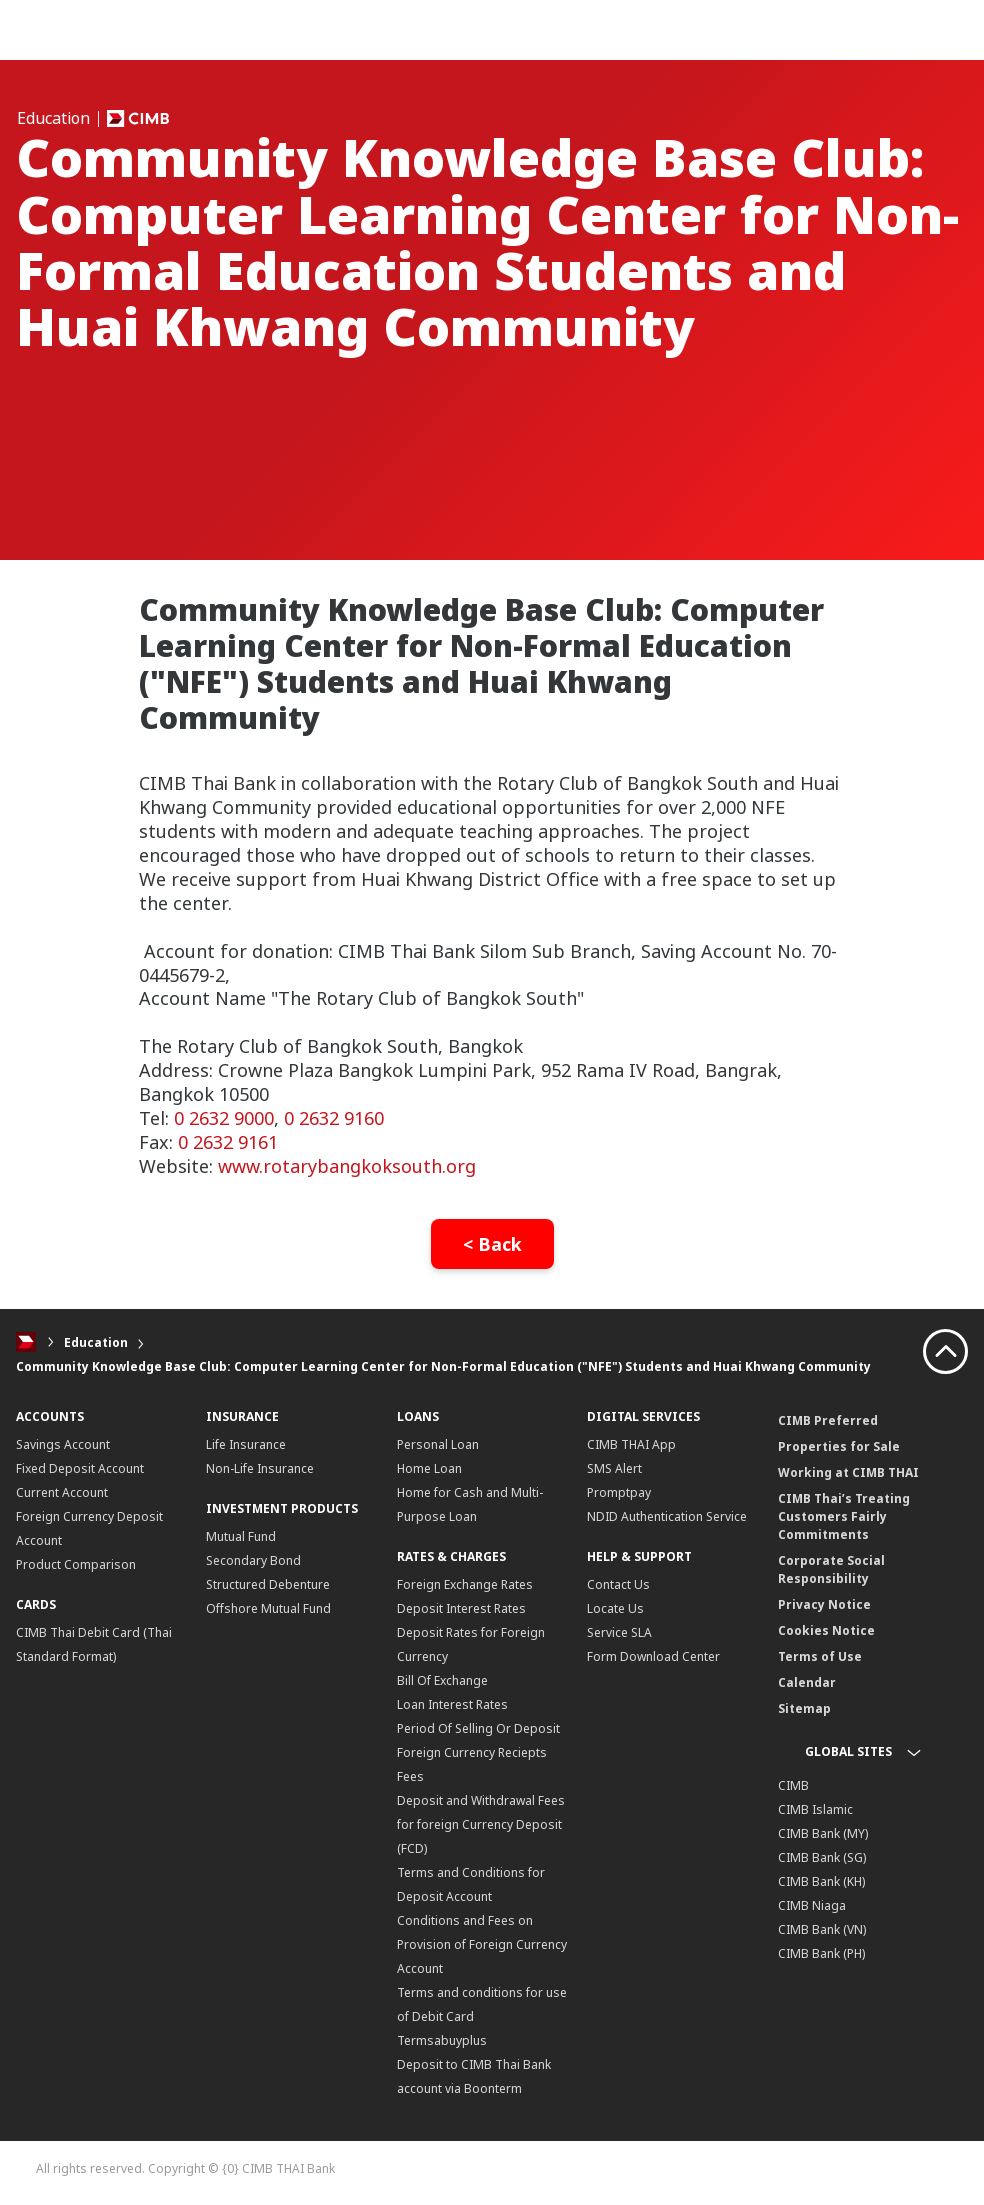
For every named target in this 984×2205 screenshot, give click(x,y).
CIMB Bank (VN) (822, 1929)
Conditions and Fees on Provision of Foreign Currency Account (482, 1944)
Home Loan (429, 1468)
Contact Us (618, 1584)
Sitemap (804, 1708)
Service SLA (619, 1632)
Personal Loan (438, 1444)
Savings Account (63, 1444)
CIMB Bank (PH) (821, 1953)
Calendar (807, 1682)
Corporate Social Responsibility (831, 1569)
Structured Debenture (268, 1584)
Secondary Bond (253, 1560)
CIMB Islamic (815, 1809)
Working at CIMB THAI (848, 1472)
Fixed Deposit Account (80, 1468)
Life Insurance (246, 1444)
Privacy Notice (824, 1604)
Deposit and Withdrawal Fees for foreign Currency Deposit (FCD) (481, 1824)
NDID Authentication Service (667, 1516)
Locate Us (615, 1608)
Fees (410, 1776)
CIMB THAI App (631, 1444)
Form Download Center (653, 1656)
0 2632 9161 (230, 1142)
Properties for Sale (839, 1446)
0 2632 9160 (334, 1118)
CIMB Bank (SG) (822, 1857)
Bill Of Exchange (442, 1680)
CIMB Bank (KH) (821, 1881)
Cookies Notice (826, 1630)
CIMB (793, 1785)
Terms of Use (820, 1656)
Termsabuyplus (442, 2040)
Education (96, 1342)
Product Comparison (76, 1564)
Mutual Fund (241, 1536)
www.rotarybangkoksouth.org (347, 1166)
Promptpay (619, 1492)
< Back (492, 1244)
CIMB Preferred (828, 1420)
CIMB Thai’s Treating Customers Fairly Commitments (844, 1516)
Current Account (62, 1492)
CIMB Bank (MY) (823, 1833)
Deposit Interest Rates (461, 1608)
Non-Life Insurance (260, 1468)
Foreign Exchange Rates (465, 1584)
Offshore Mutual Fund (268, 1608)
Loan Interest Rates (452, 1704)
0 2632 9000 (224, 1118)
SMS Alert (614, 1468)
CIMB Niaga (812, 1905)
